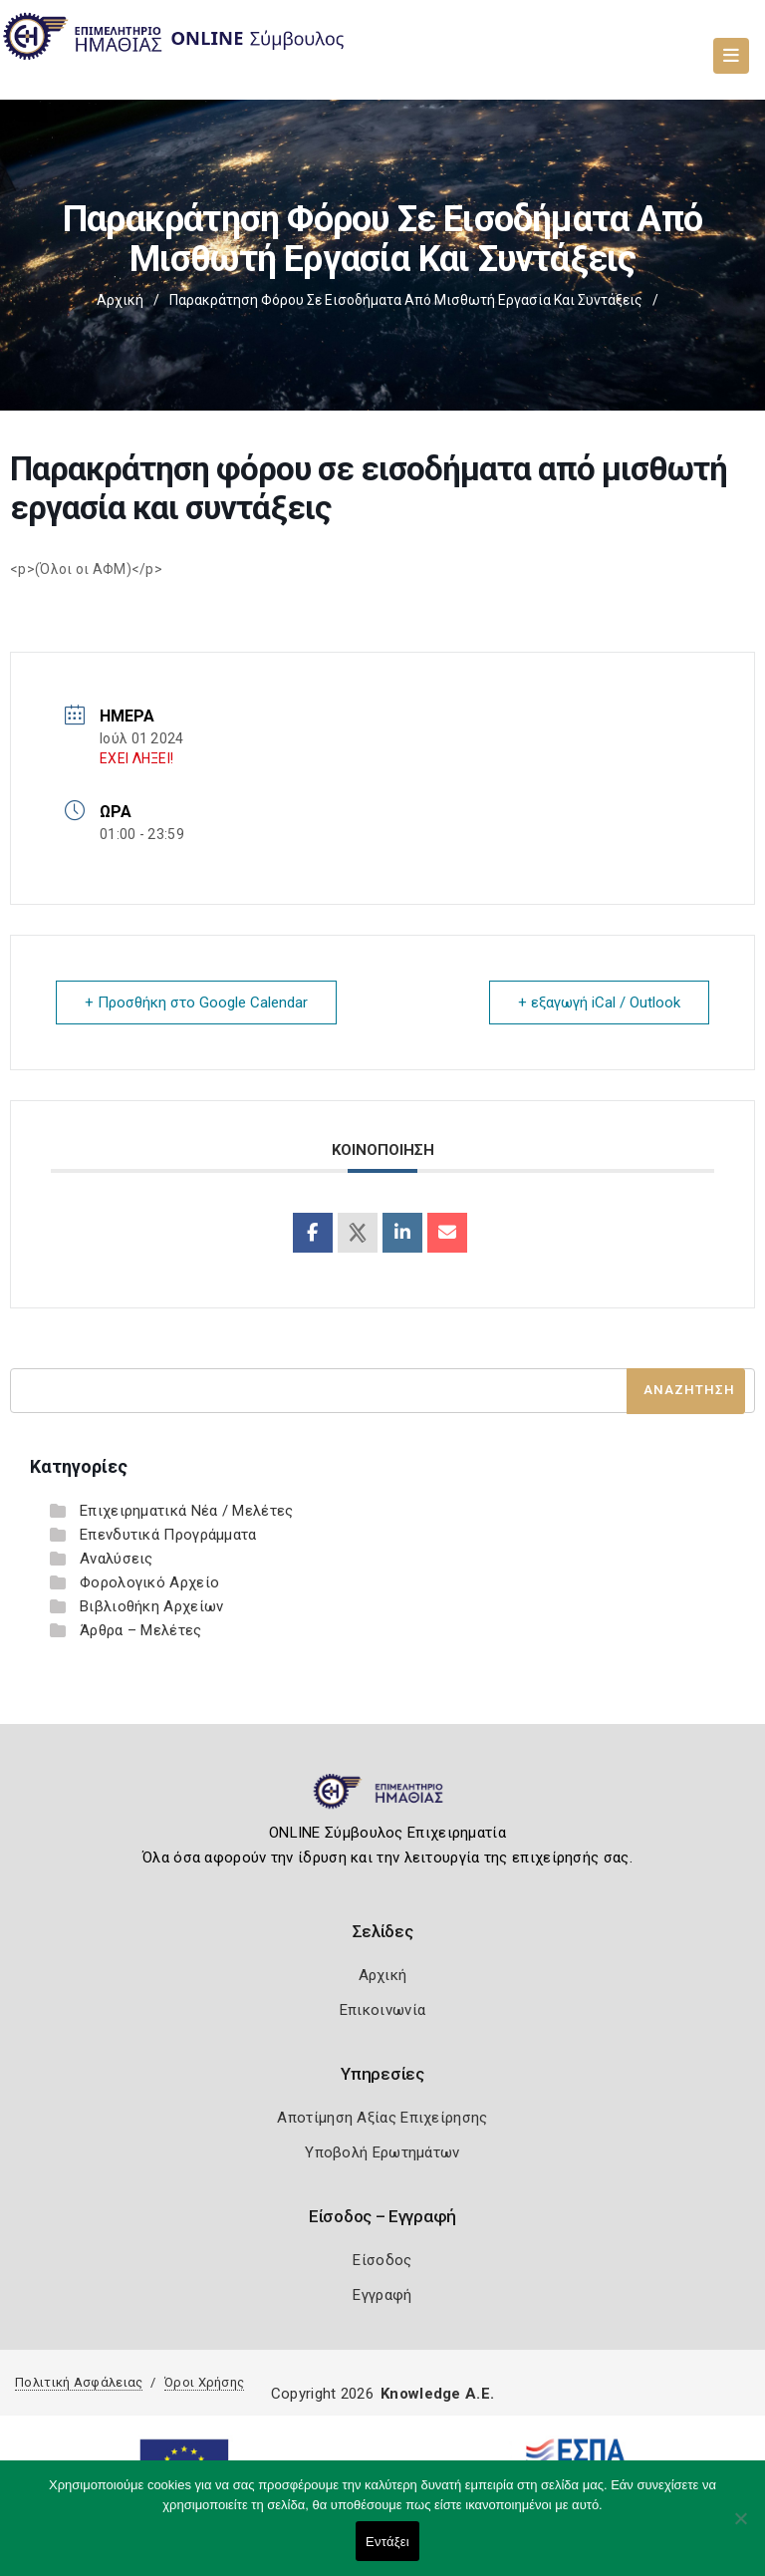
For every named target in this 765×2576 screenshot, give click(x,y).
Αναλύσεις (116, 1559)
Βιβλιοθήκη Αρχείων (151, 1606)
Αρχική (120, 300)
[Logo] (383, 1800)
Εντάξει (387, 2541)
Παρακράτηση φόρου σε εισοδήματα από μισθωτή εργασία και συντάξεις (405, 300)
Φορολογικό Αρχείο (149, 1582)
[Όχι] (740, 2528)
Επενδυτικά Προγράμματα (168, 1535)
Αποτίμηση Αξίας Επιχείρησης (382, 2118)
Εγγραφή (382, 2295)
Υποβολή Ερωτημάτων (382, 2152)
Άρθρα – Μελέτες (141, 1630)
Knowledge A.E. (437, 2394)
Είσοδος (382, 2260)
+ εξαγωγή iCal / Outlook (599, 1002)
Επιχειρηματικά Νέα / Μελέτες (186, 1511)
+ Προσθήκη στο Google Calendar (196, 1002)
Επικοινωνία (382, 2010)
